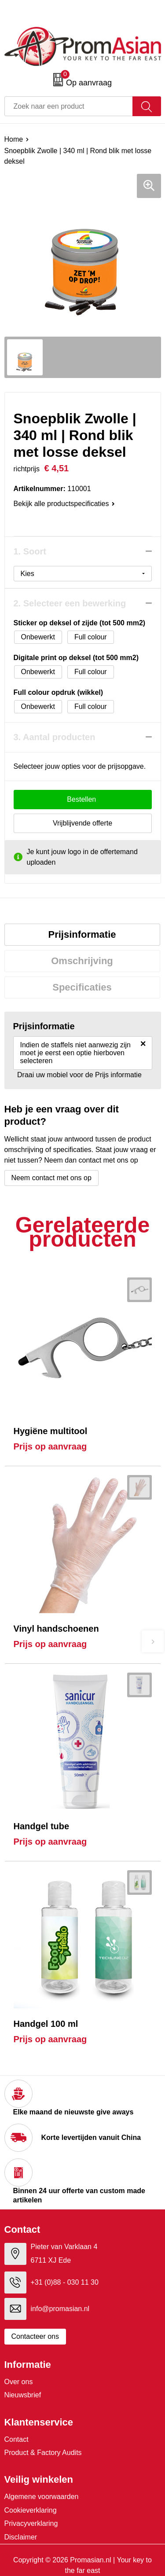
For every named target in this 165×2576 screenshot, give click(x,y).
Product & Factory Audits (43, 2452)
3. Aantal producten (54, 737)
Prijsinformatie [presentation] (82, 934)
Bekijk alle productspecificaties (64, 503)
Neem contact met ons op (51, 1178)
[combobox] (68, 106)
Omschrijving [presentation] (82, 960)
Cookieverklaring (30, 2510)
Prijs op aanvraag (50, 1446)
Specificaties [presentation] (82, 987)
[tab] (82, 935)
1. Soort (30, 551)
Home (13, 139)
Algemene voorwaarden (41, 2496)
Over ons (18, 2381)
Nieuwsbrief (22, 2395)
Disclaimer (20, 2537)
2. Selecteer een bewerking (70, 603)
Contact (16, 2439)
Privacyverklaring (31, 2523)
